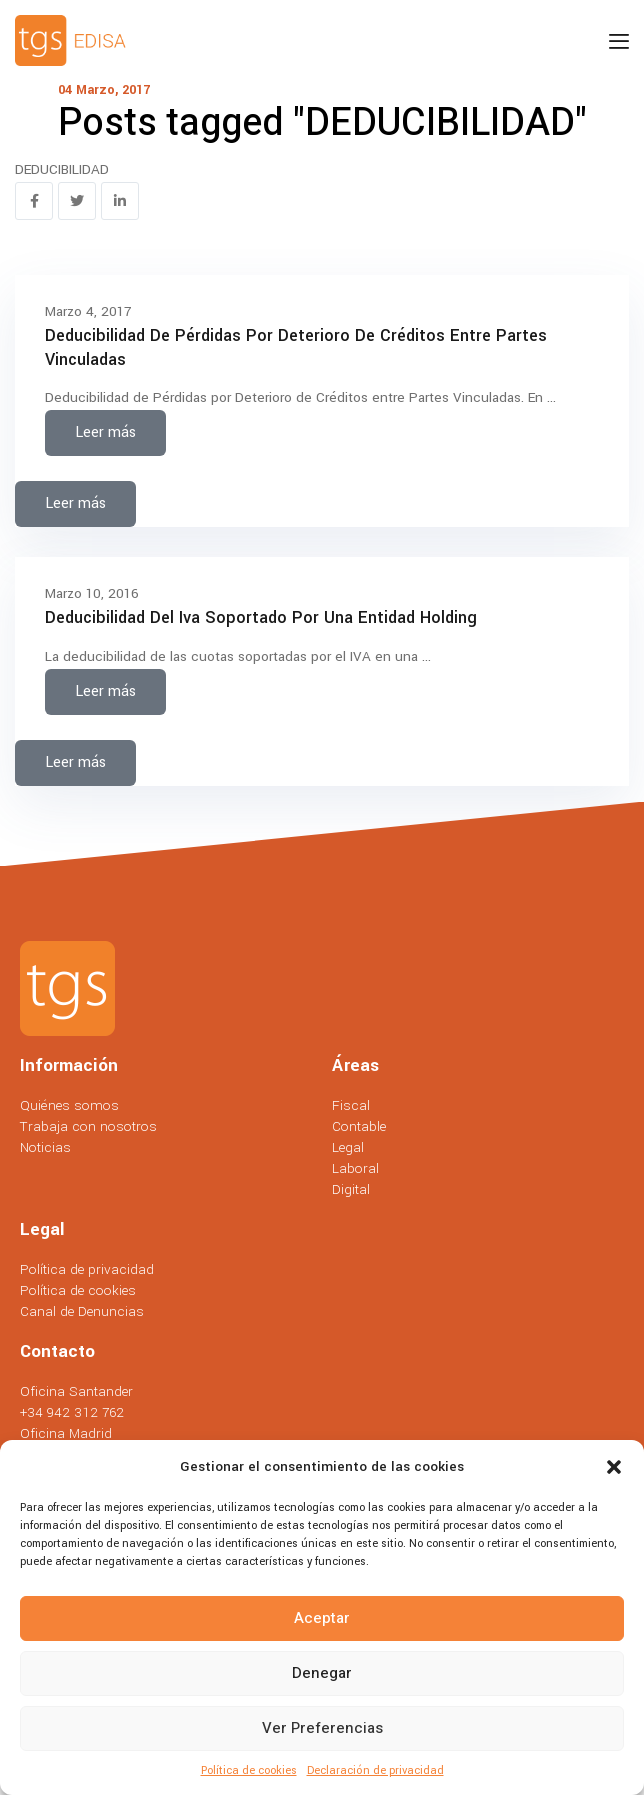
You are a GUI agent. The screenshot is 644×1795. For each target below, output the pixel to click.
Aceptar (322, 1618)
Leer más (105, 432)
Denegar (322, 1673)
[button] (614, 1467)
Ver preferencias (322, 1728)
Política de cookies (249, 1770)
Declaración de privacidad (375, 1770)
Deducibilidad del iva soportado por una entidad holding (261, 617)
